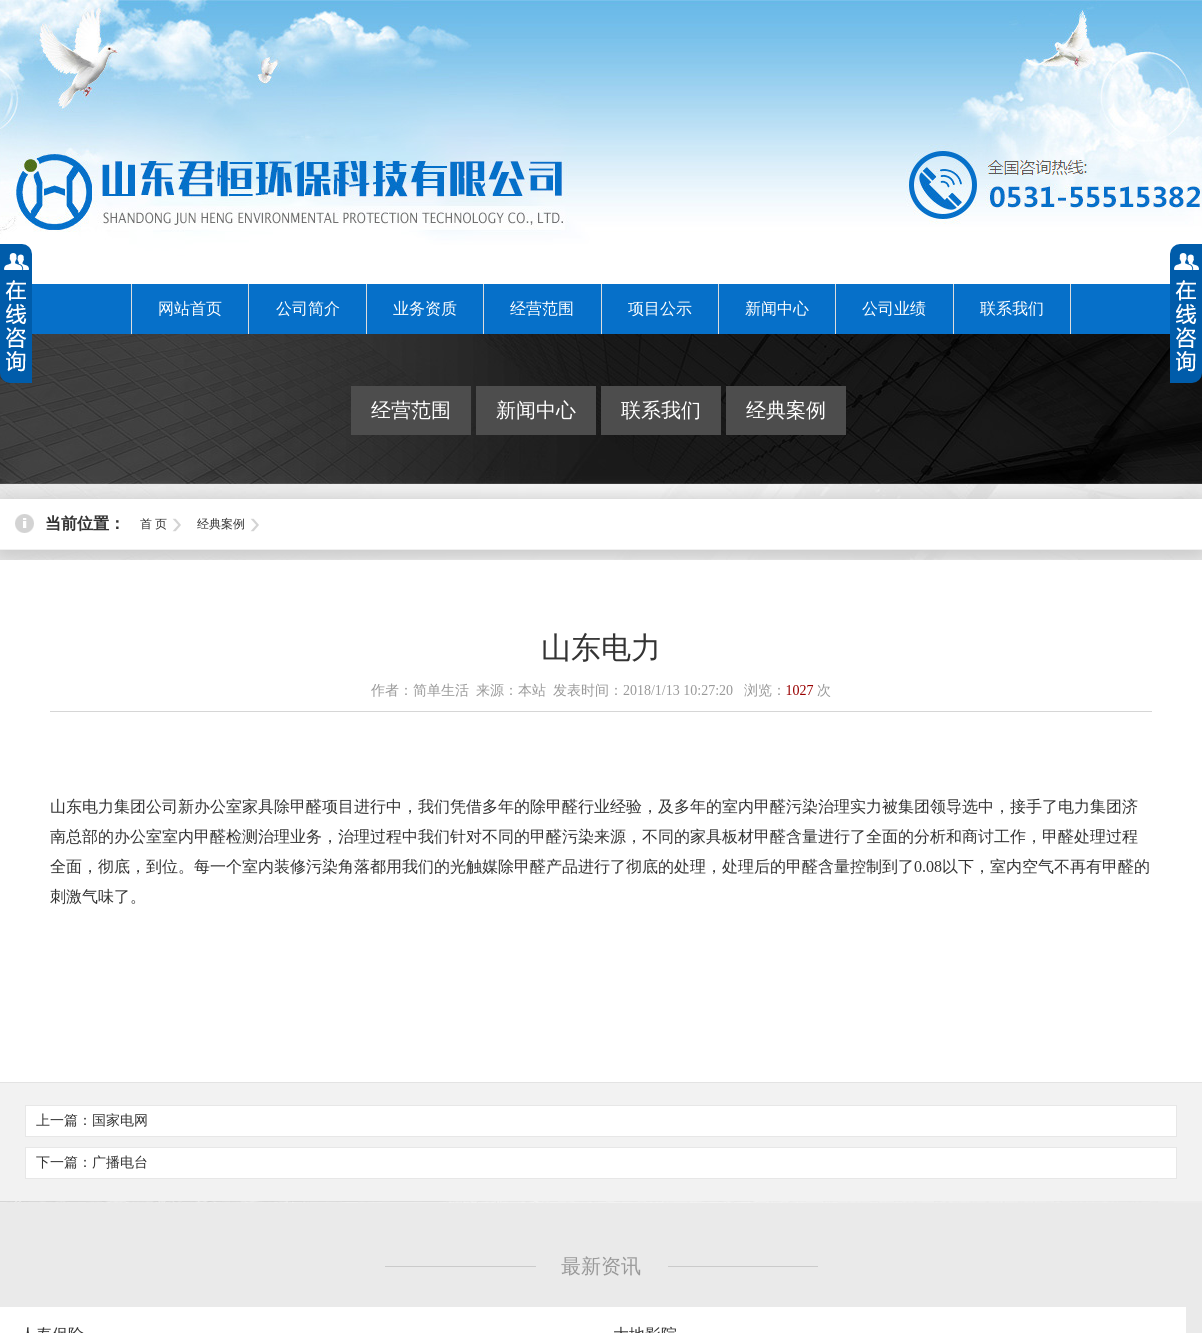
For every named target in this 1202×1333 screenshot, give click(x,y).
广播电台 (120, 1162)
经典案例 (786, 410)
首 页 (153, 524)
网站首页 (190, 308)
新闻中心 (777, 308)
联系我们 (1012, 308)
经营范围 (542, 308)
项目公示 (660, 308)
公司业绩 (894, 308)
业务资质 (425, 308)
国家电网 (120, 1120)
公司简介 (308, 308)
